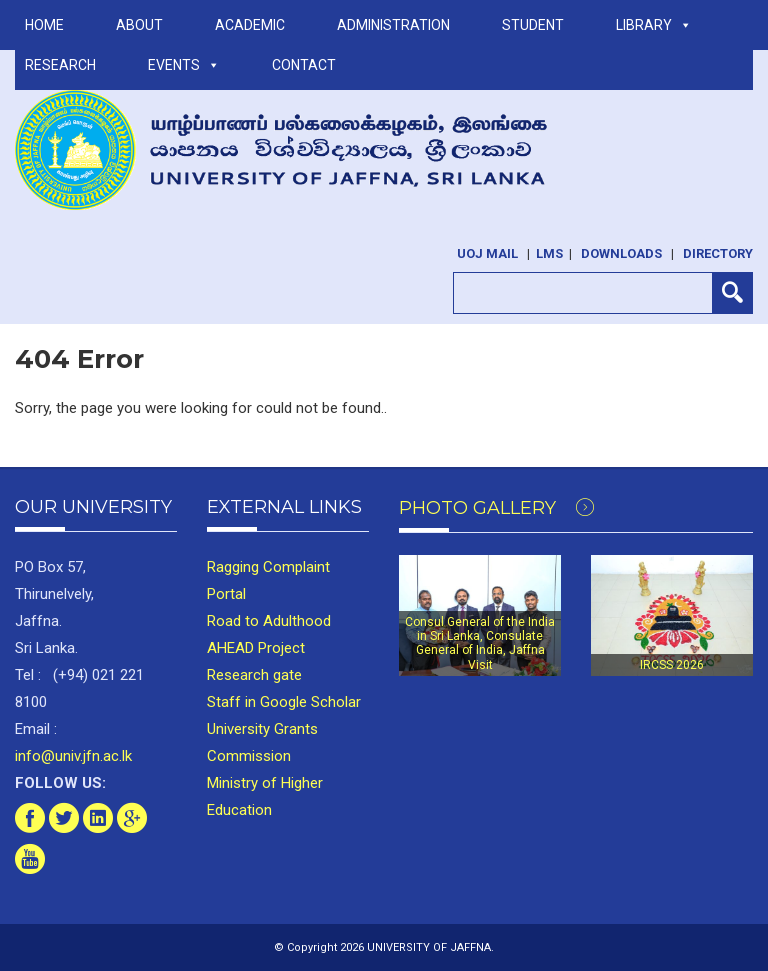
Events (184, 65)
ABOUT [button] (139, 25)
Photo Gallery (496, 508)
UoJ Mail (487, 253)
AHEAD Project (256, 648)
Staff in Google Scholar (284, 702)
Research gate (254, 675)
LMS (549, 253)
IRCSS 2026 (672, 665)
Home (44, 25)
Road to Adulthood (269, 621)
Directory (718, 253)
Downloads (621, 253)
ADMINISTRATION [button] (393, 25)
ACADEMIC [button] (250, 25)
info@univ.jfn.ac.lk (73, 756)
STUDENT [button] (533, 25)
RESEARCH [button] (60, 65)
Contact (304, 65)
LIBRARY (654, 25)
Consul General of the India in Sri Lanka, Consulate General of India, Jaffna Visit (480, 643)
